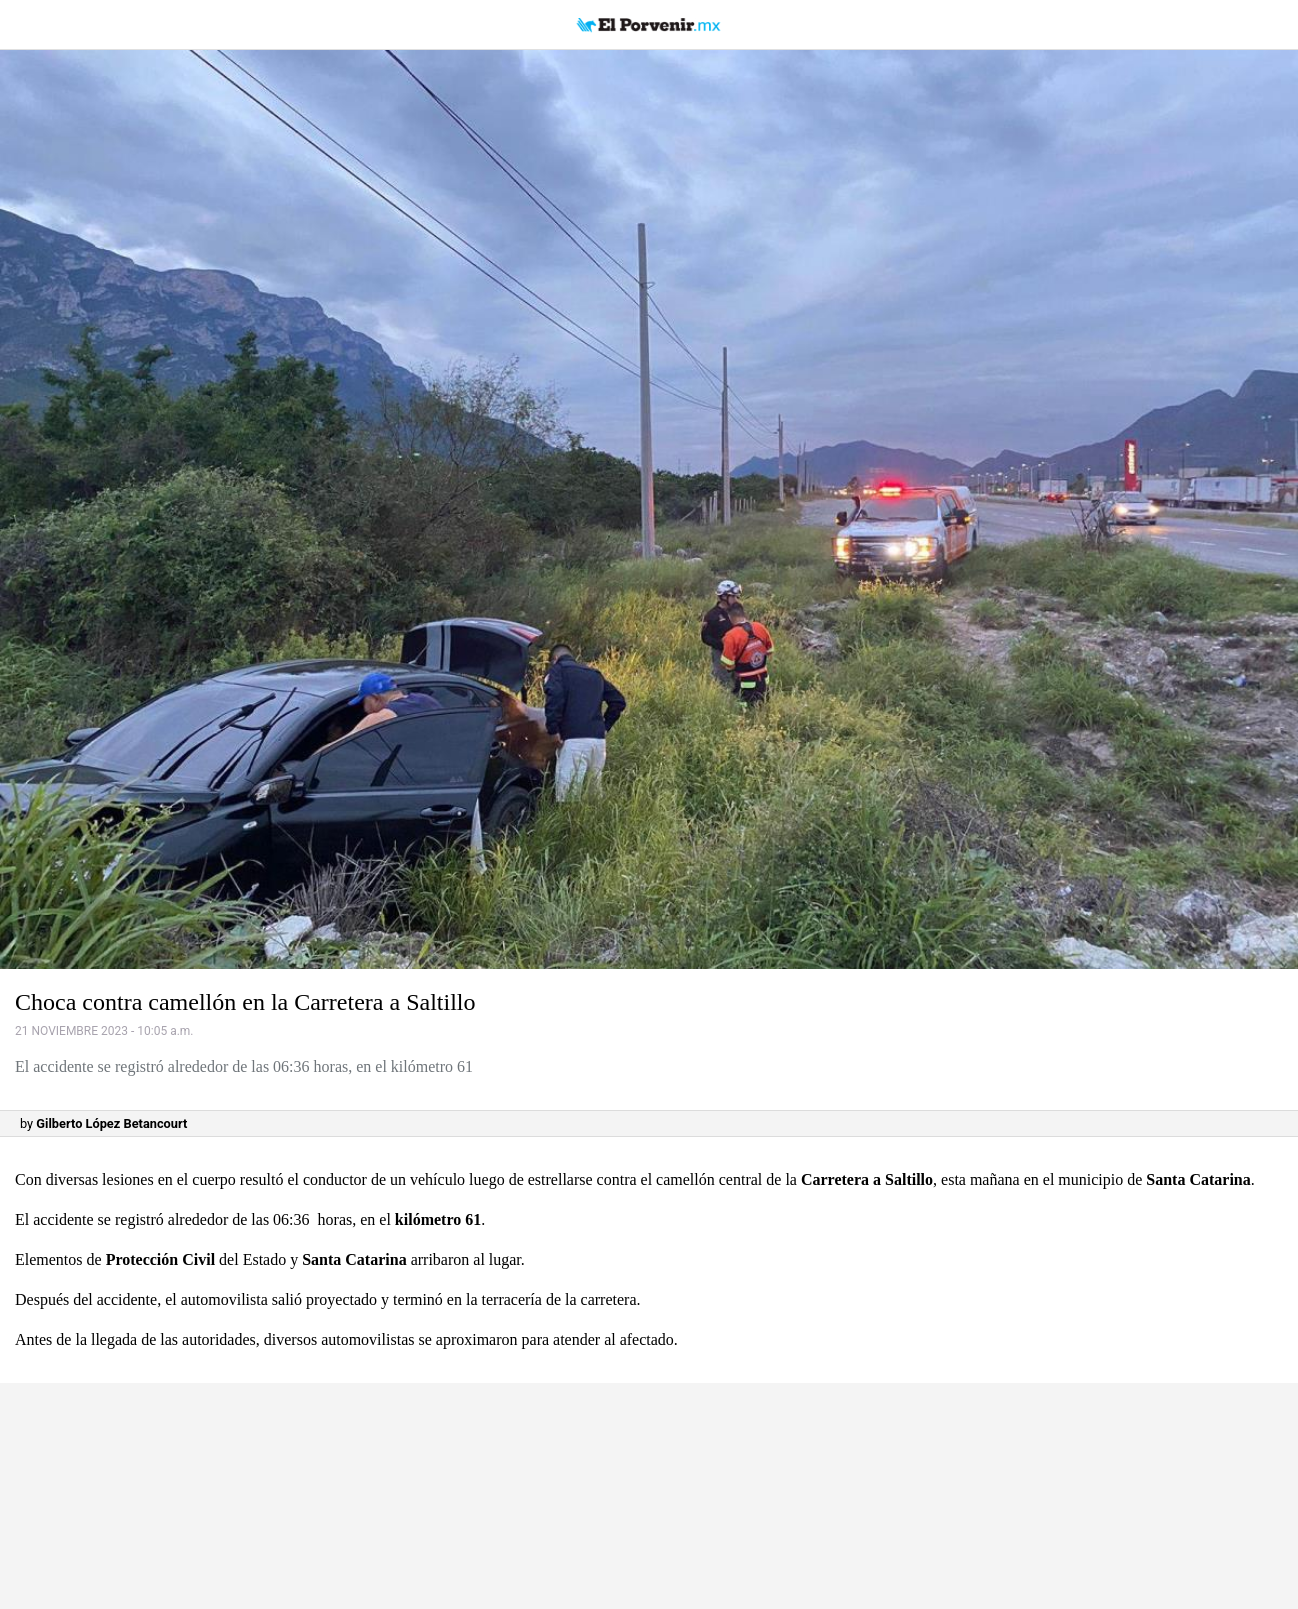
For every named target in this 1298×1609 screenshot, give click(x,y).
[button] (649, 509)
